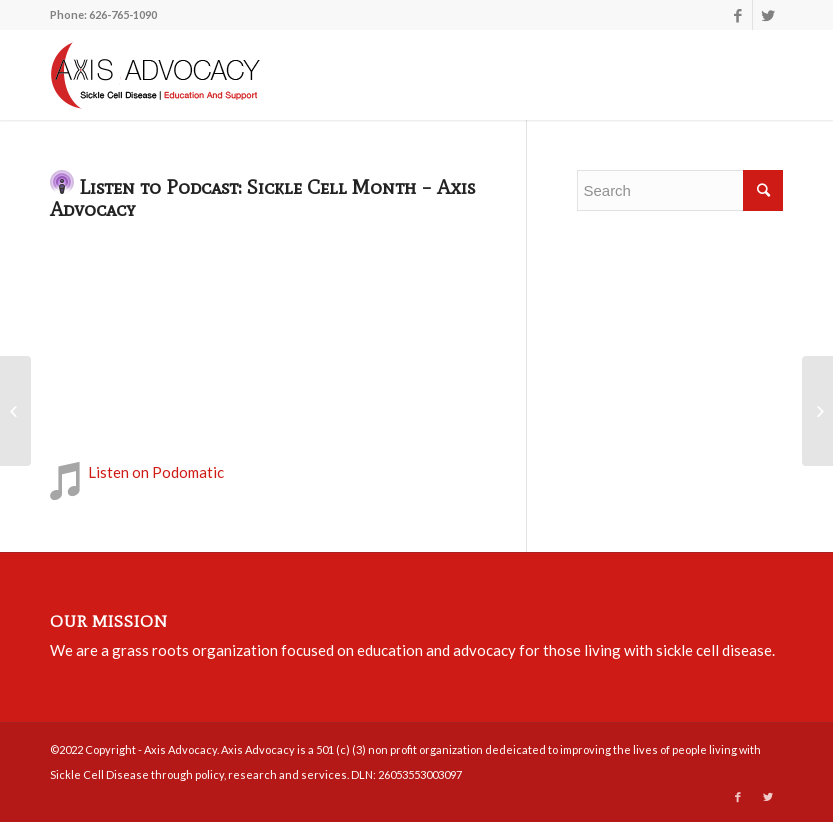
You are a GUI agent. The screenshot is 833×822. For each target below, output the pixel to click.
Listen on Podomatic (156, 472)
